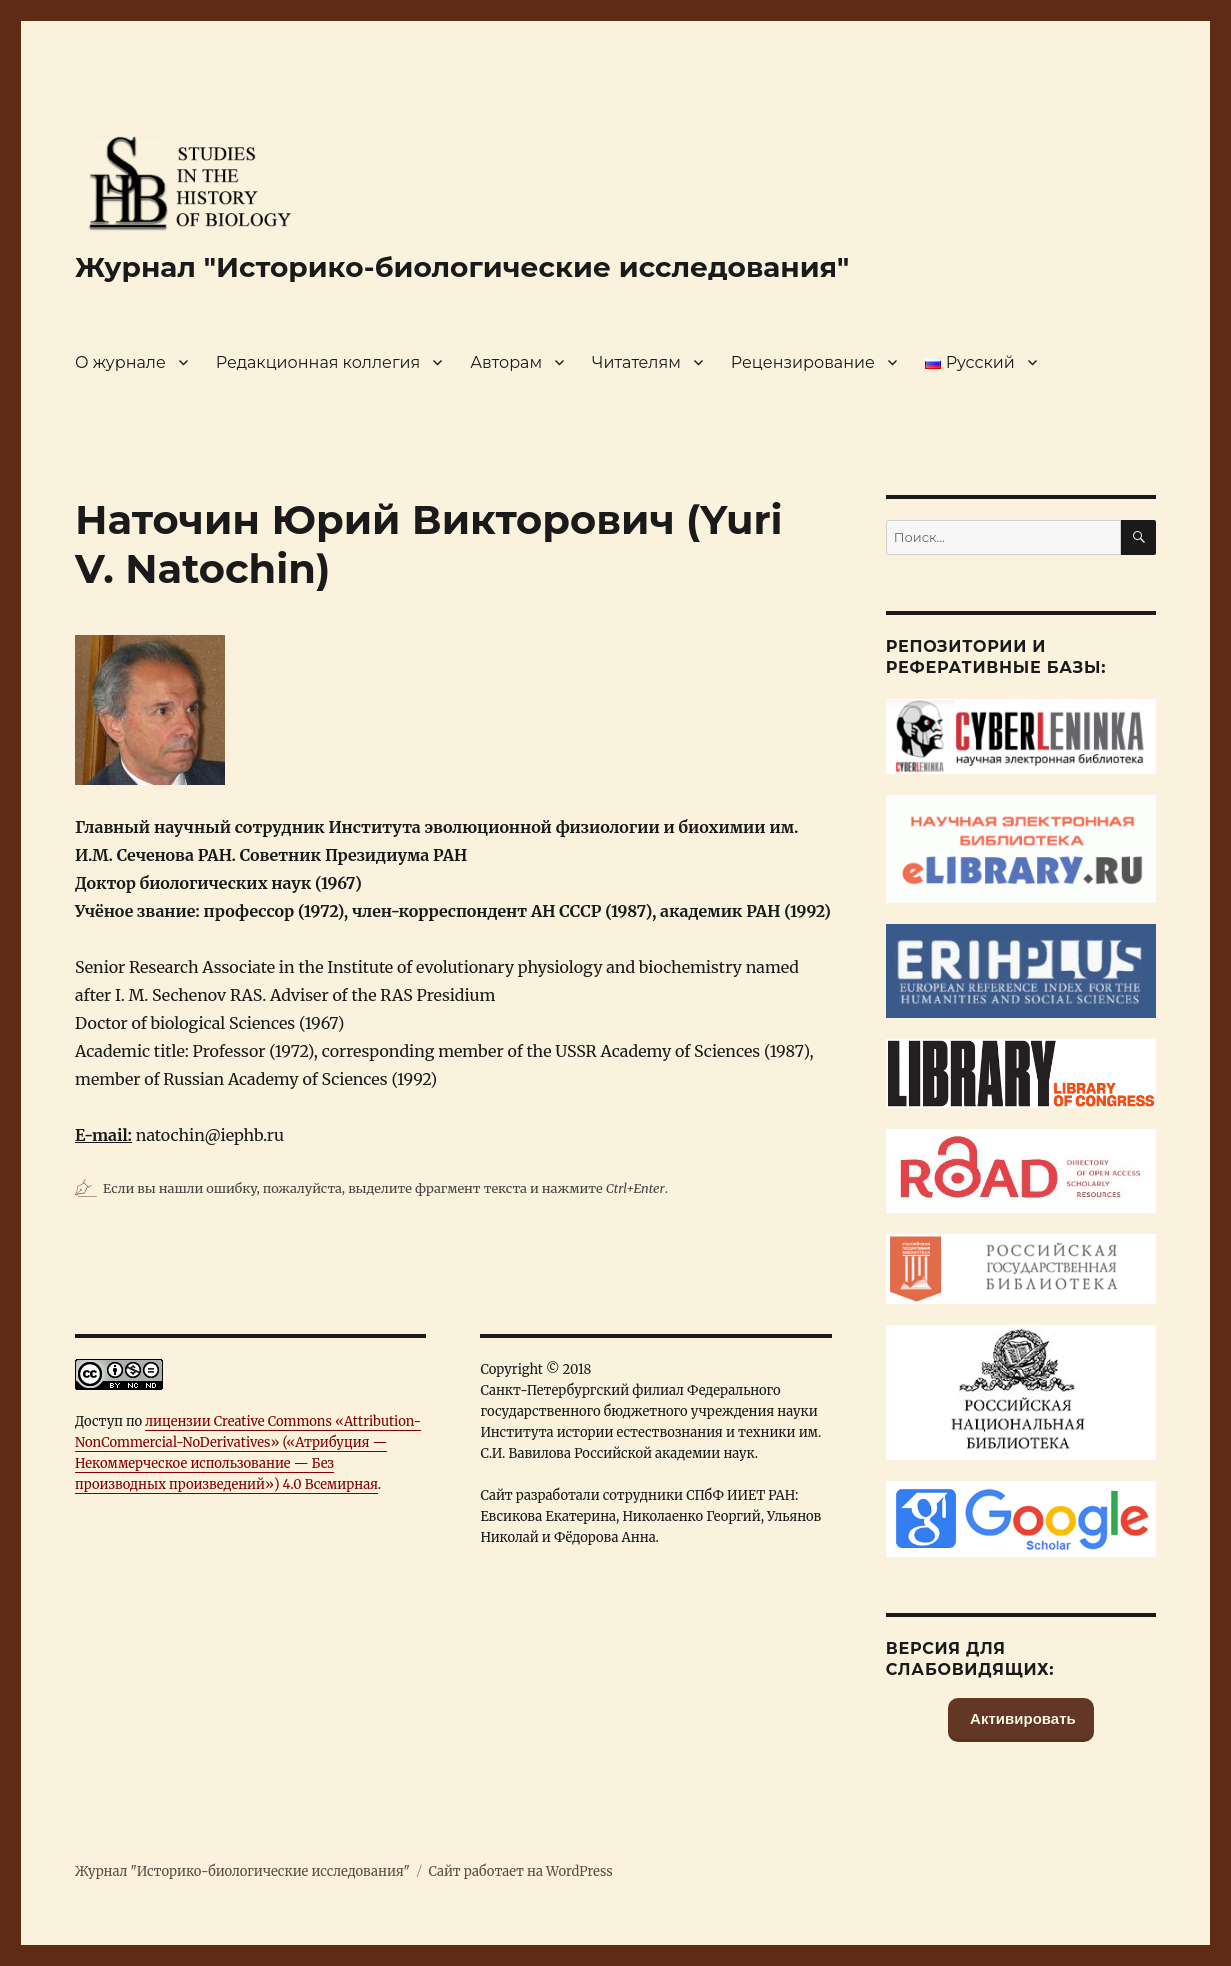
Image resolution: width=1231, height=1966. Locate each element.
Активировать (1021, 1718)
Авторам (506, 362)
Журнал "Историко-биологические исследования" (462, 267)
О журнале (120, 362)
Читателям (636, 362)
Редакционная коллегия (318, 362)
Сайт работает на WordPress (520, 1871)
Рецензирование (803, 362)
